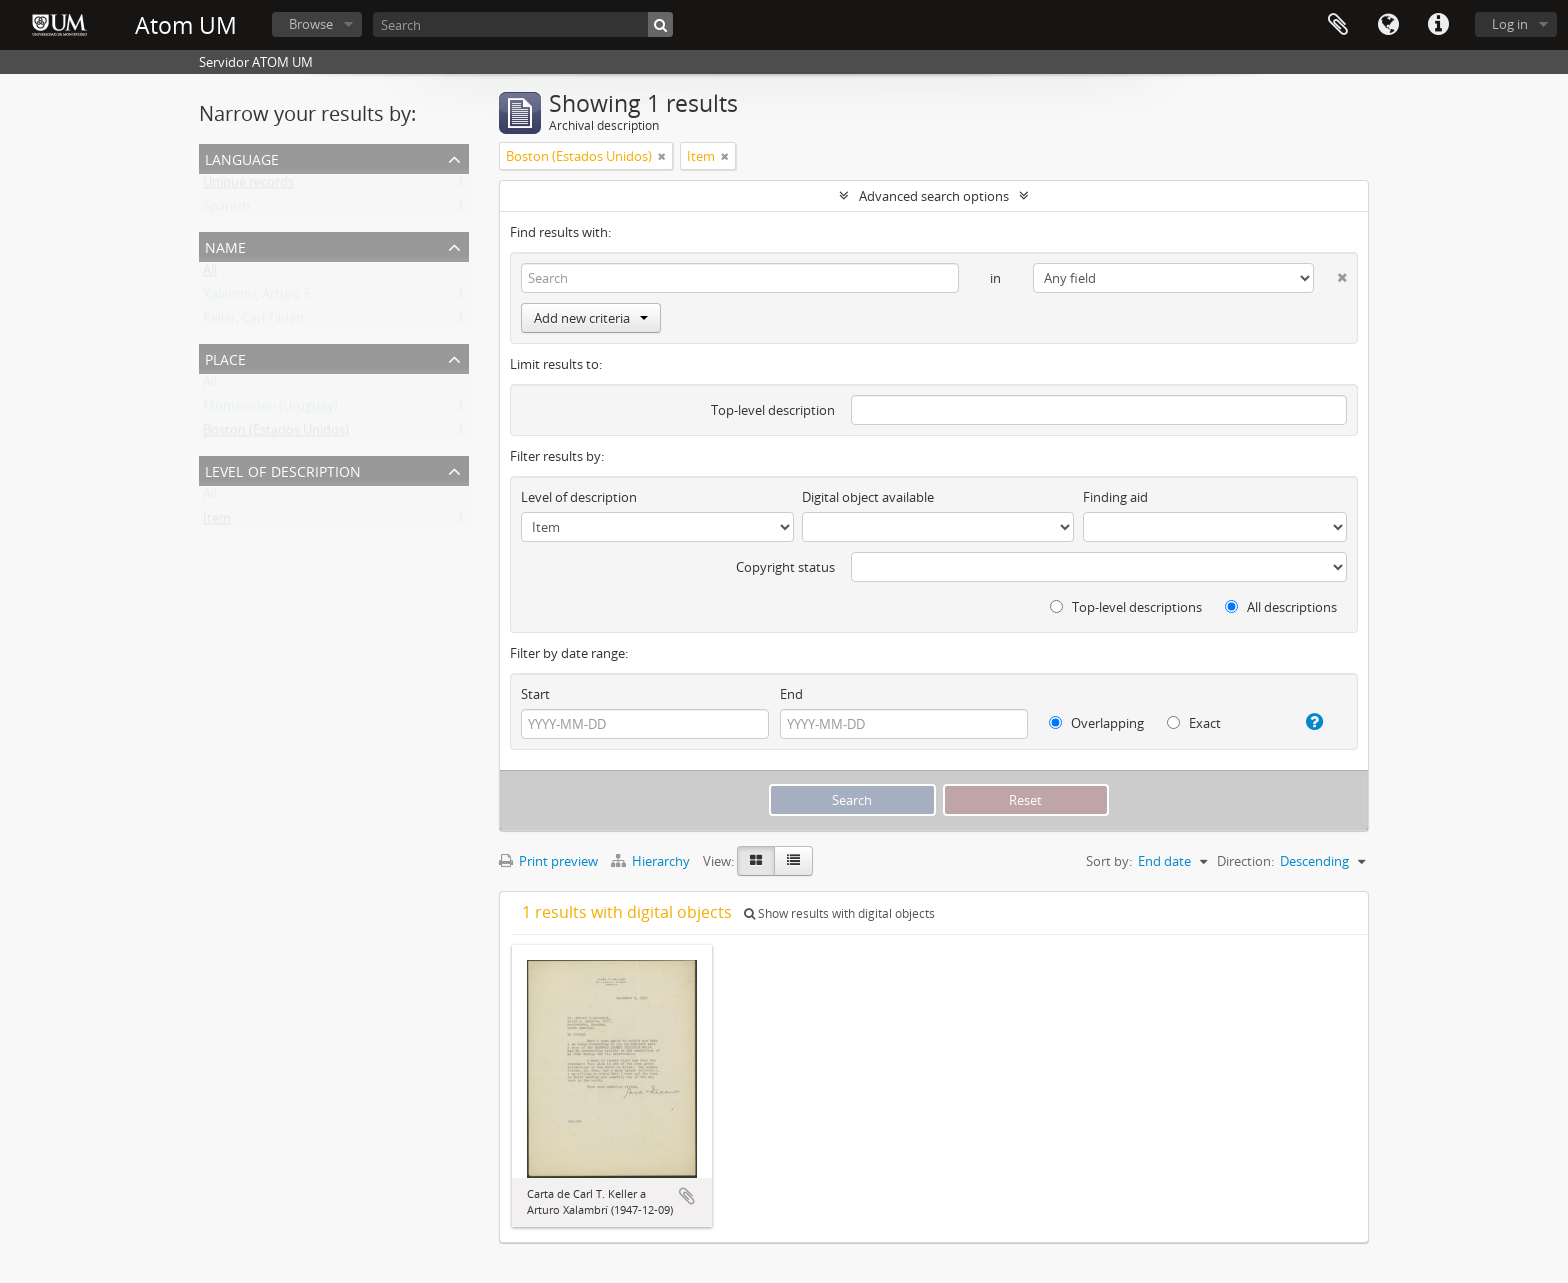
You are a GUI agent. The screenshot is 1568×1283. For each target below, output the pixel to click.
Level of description (283, 469)
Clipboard (1338, 25)
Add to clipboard (687, 1196)
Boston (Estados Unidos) (276, 434)
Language (1388, 25)
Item (217, 522)
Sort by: (1109, 861)
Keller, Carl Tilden (253, 322)
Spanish (226, 210)
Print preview (548, 861)
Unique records (248, 186)
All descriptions (1281, 607)
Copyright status (785, 567)
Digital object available (868, 497)
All (210, 274)
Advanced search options (934, 196)
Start (535, 694)
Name (225, 245)
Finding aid (1115, 497)
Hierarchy (652, 861)
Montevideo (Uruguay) (270, 410)
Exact (1194, 723)
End (791, 694)
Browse (311, 24)
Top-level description (773, 410)
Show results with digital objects (839, 913)
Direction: (1245, 861)
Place (225, 357)
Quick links (1438, 25)
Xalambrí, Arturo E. (258, 298)
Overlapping (1096, 723)
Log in (1510, 24)
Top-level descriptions (1126, 607)
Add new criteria (591, 318)
